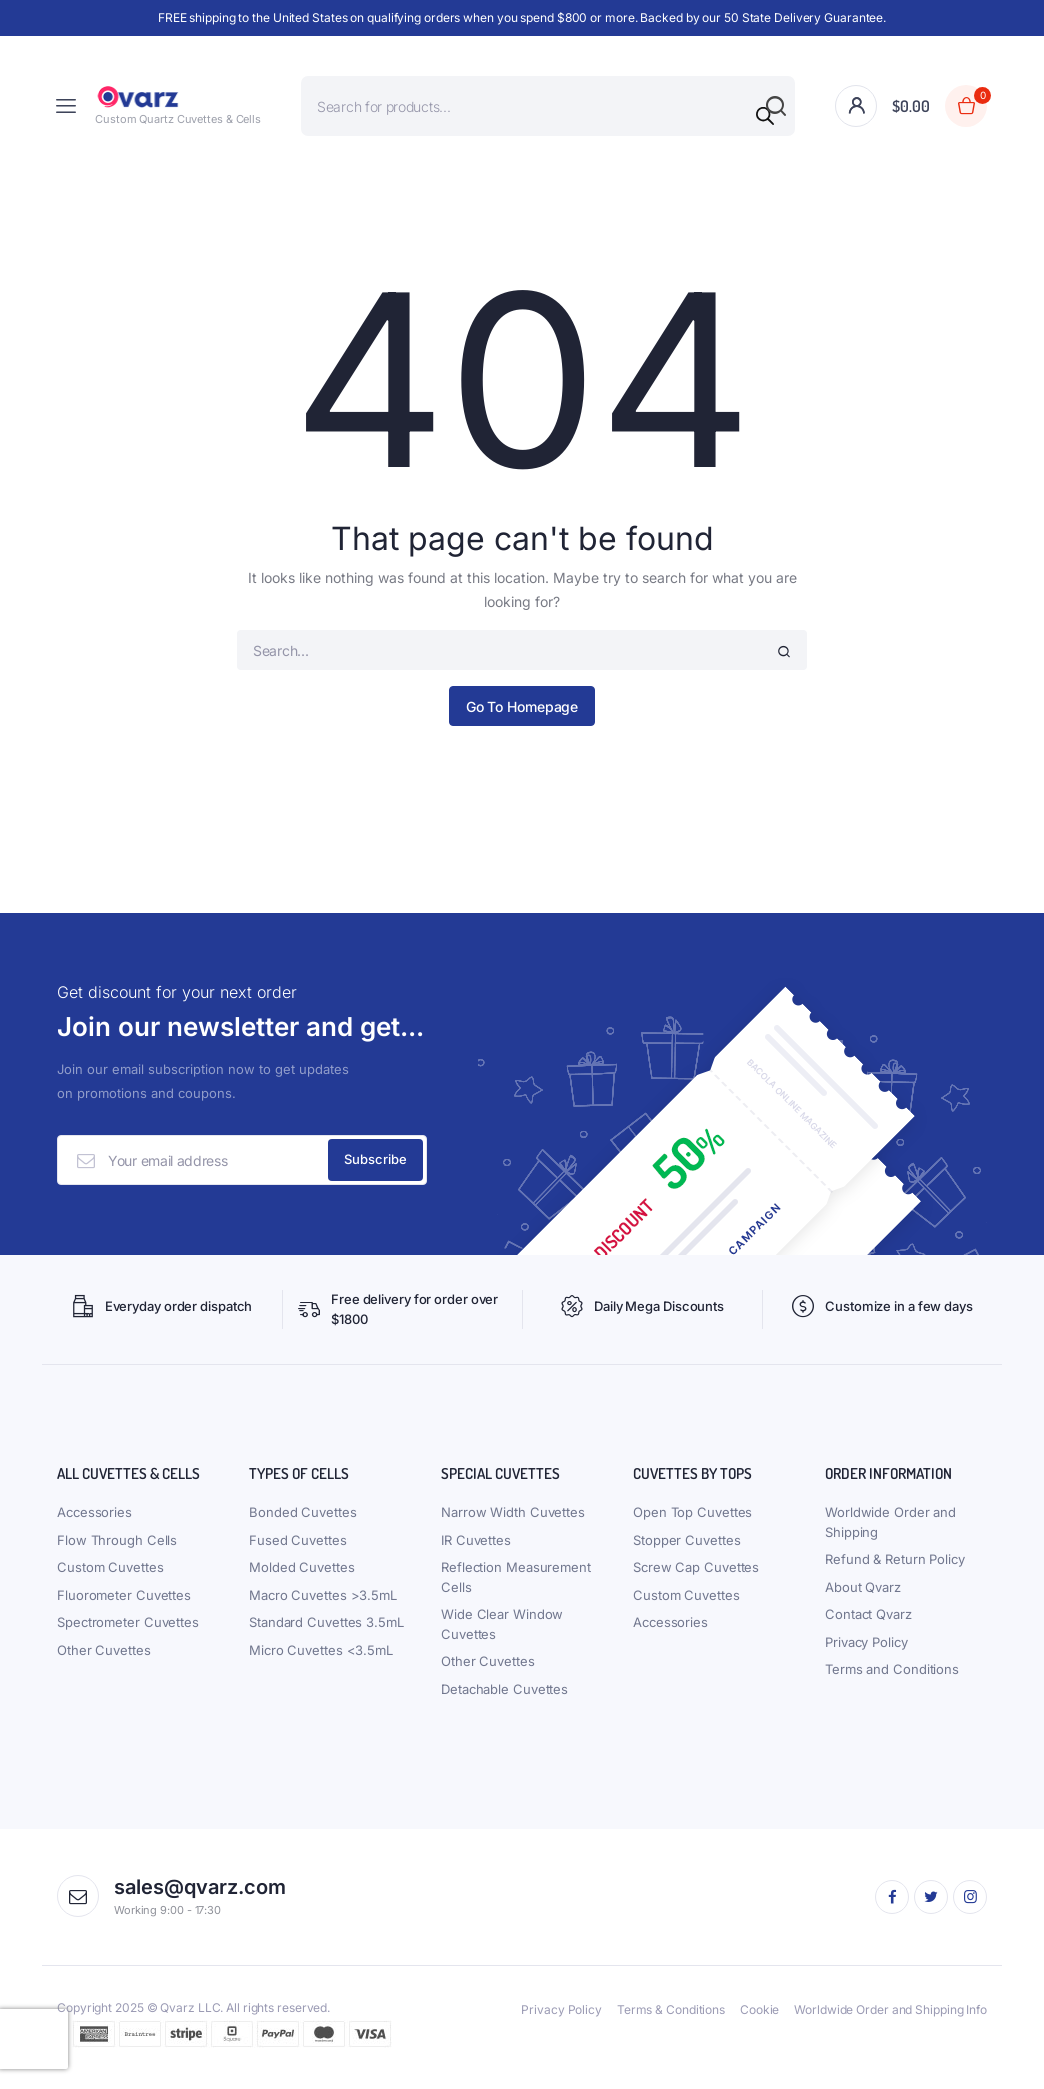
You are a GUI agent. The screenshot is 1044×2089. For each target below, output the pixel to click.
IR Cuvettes (476, 1551)
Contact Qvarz (868, 1626)
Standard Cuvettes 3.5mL (326, 1634)
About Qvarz (863, 1598)
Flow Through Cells (117, 1551)
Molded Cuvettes (302, 1579)
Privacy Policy (866, 1653)
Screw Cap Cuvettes (696, 1579)
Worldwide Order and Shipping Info (890, 2020)
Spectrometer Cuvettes (128, 1634)
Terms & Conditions (671, 2020)
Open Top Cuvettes (692, 1524)
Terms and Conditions (892, 1681)
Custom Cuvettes (110, 1579)
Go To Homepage (522, 706)
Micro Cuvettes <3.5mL (321, 1661)
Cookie (759, 2020)
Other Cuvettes (104, 1661)
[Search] (765, 116)
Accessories (94, 1524)
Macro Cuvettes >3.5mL (323, 1606)
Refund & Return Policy (895, 1571)
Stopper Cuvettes (686, 1551)
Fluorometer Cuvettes (124, 1606)
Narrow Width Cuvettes (513, 1524)
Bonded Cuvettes (303, 1524)
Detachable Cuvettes (504, 1700)
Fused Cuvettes (298, 1551)
